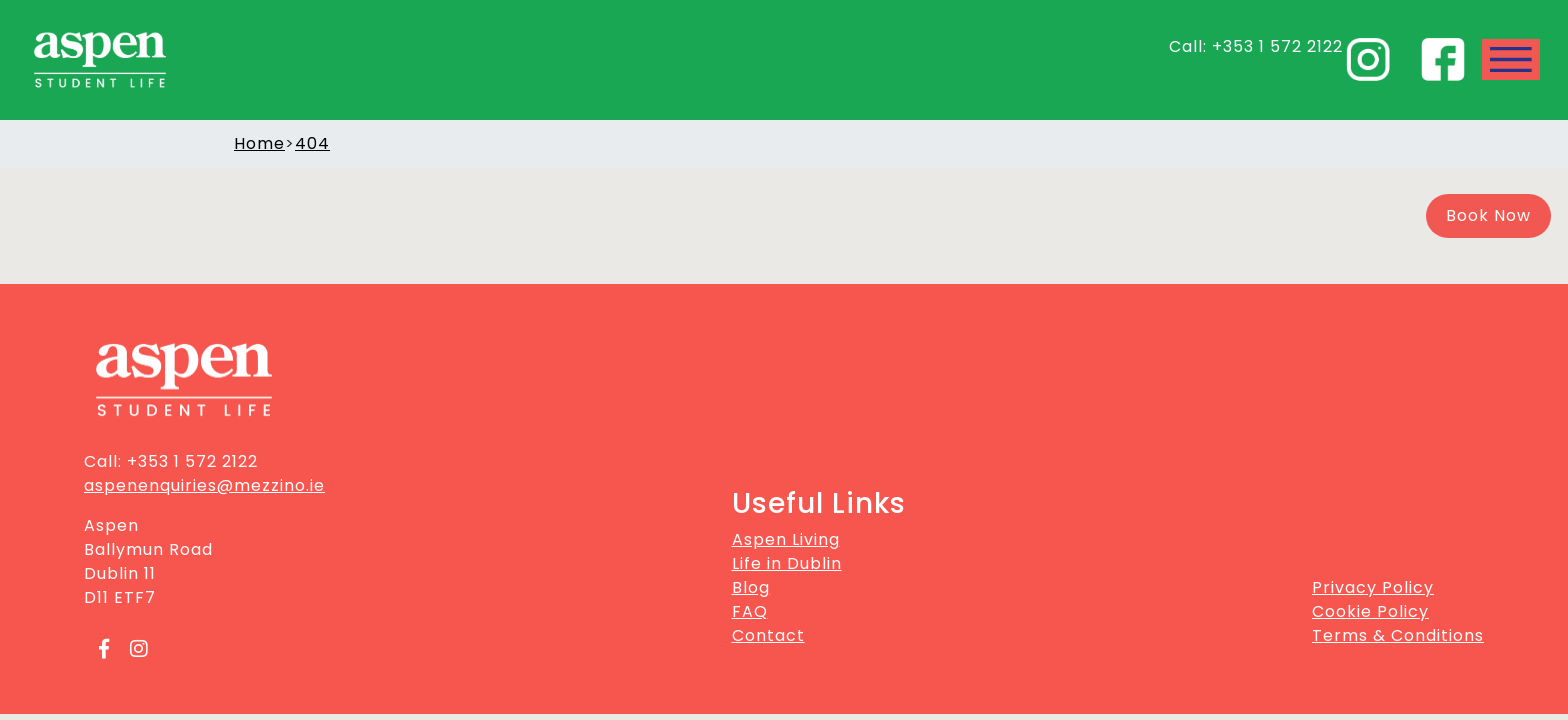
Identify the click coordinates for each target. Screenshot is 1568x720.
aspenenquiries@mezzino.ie (204, 485)
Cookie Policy (1370, 611)
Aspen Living (786, 539)
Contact (768, 635)
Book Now (1488, 215)
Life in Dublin (787, 563)
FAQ (750, 611)
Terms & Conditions (1398, 635)
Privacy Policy (1373, 587)
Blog (751, 587)
